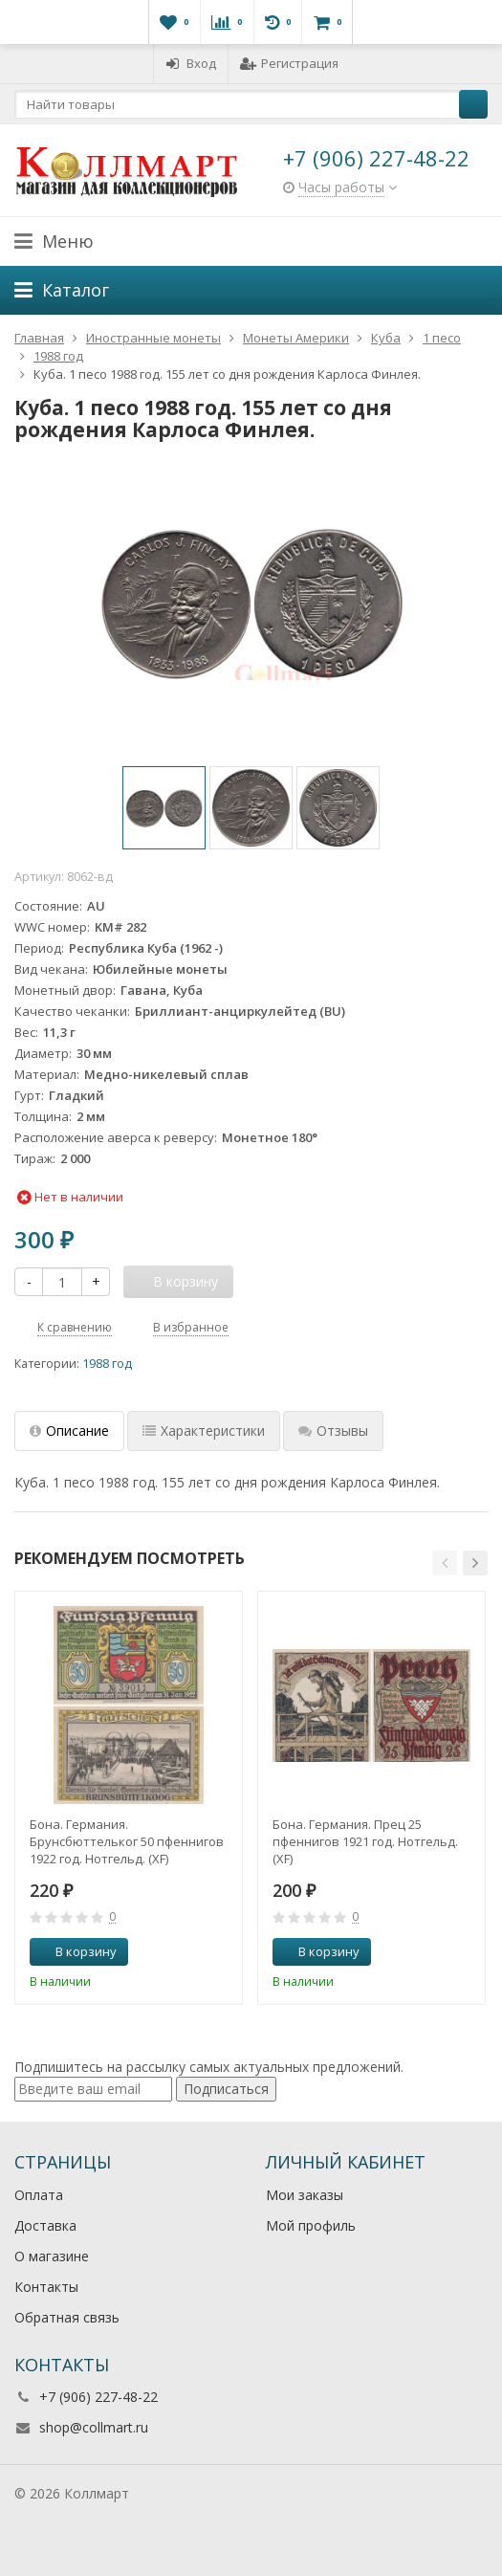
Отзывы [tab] (333, 1430)
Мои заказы (304, 2195)
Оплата (38, 2195)
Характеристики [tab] (203, 1430)
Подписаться (226, 2089)
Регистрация (289, 63)
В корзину (75, 1951)
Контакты (46, 2287)
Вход (190, 63)
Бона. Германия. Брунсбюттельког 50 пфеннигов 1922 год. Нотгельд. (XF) (127, 1841)
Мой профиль (311, 2225)
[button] (444, 1563)
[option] (163, 807)
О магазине (51, 2256)
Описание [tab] (69, 1430)
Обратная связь (67, 2317)
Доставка (45, 2225)
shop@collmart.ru (93, 2427)
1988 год (107, 1363)
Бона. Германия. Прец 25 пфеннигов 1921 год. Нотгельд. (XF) (365, 1841)
